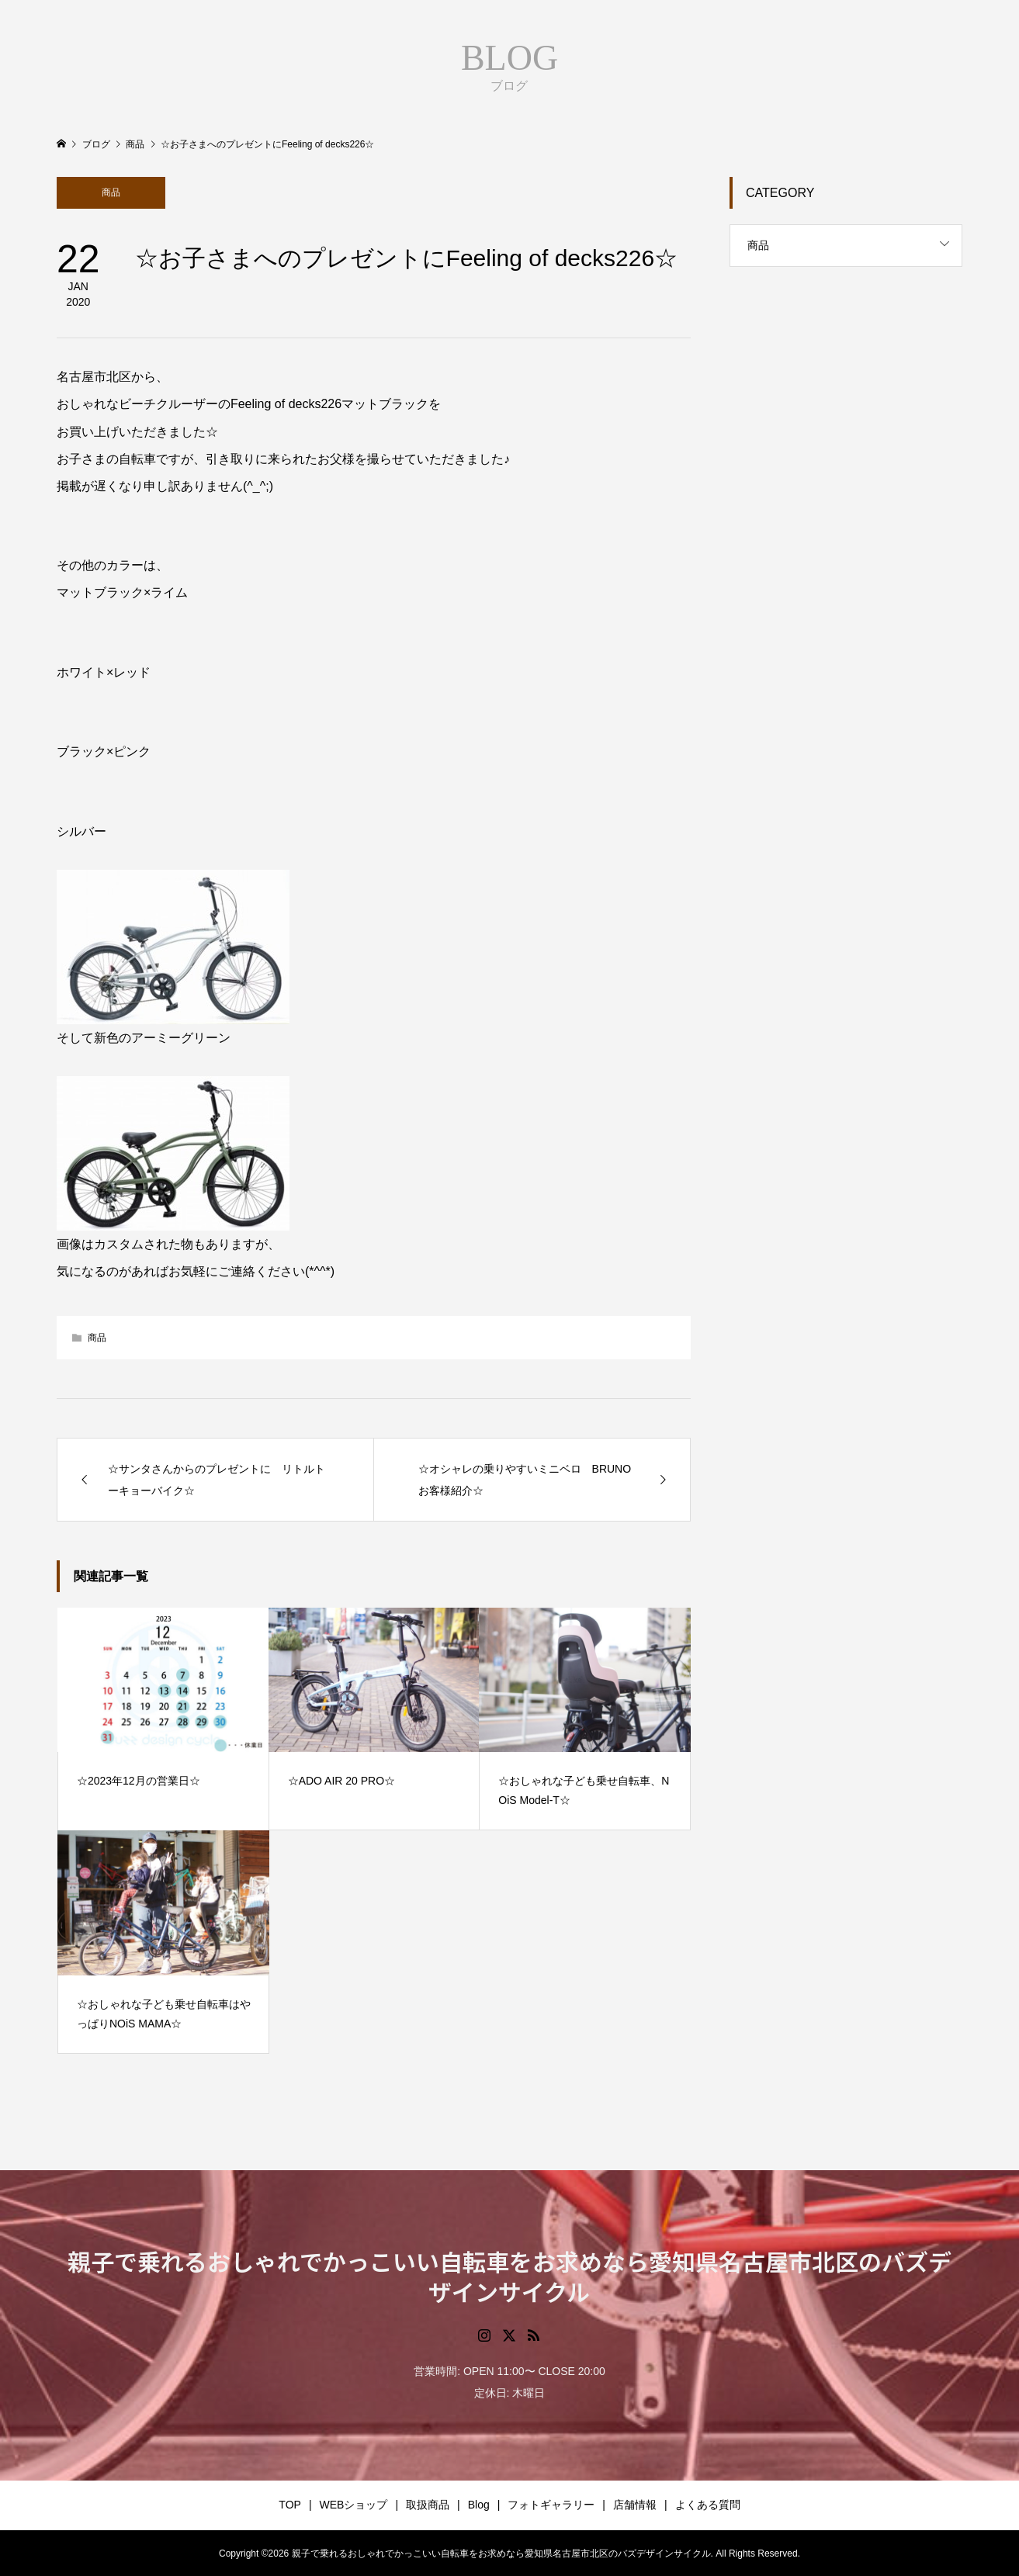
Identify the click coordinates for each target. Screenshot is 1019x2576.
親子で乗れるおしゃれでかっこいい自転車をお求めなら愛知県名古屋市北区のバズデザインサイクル (509, 2276)
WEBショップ (354, 2504)
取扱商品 (427, 2504)
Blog (479, 2504)
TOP (290, 2504)
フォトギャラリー (551, 2504)
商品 (111, 192)
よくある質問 (707, 2504)
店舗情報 (635, 2504)
